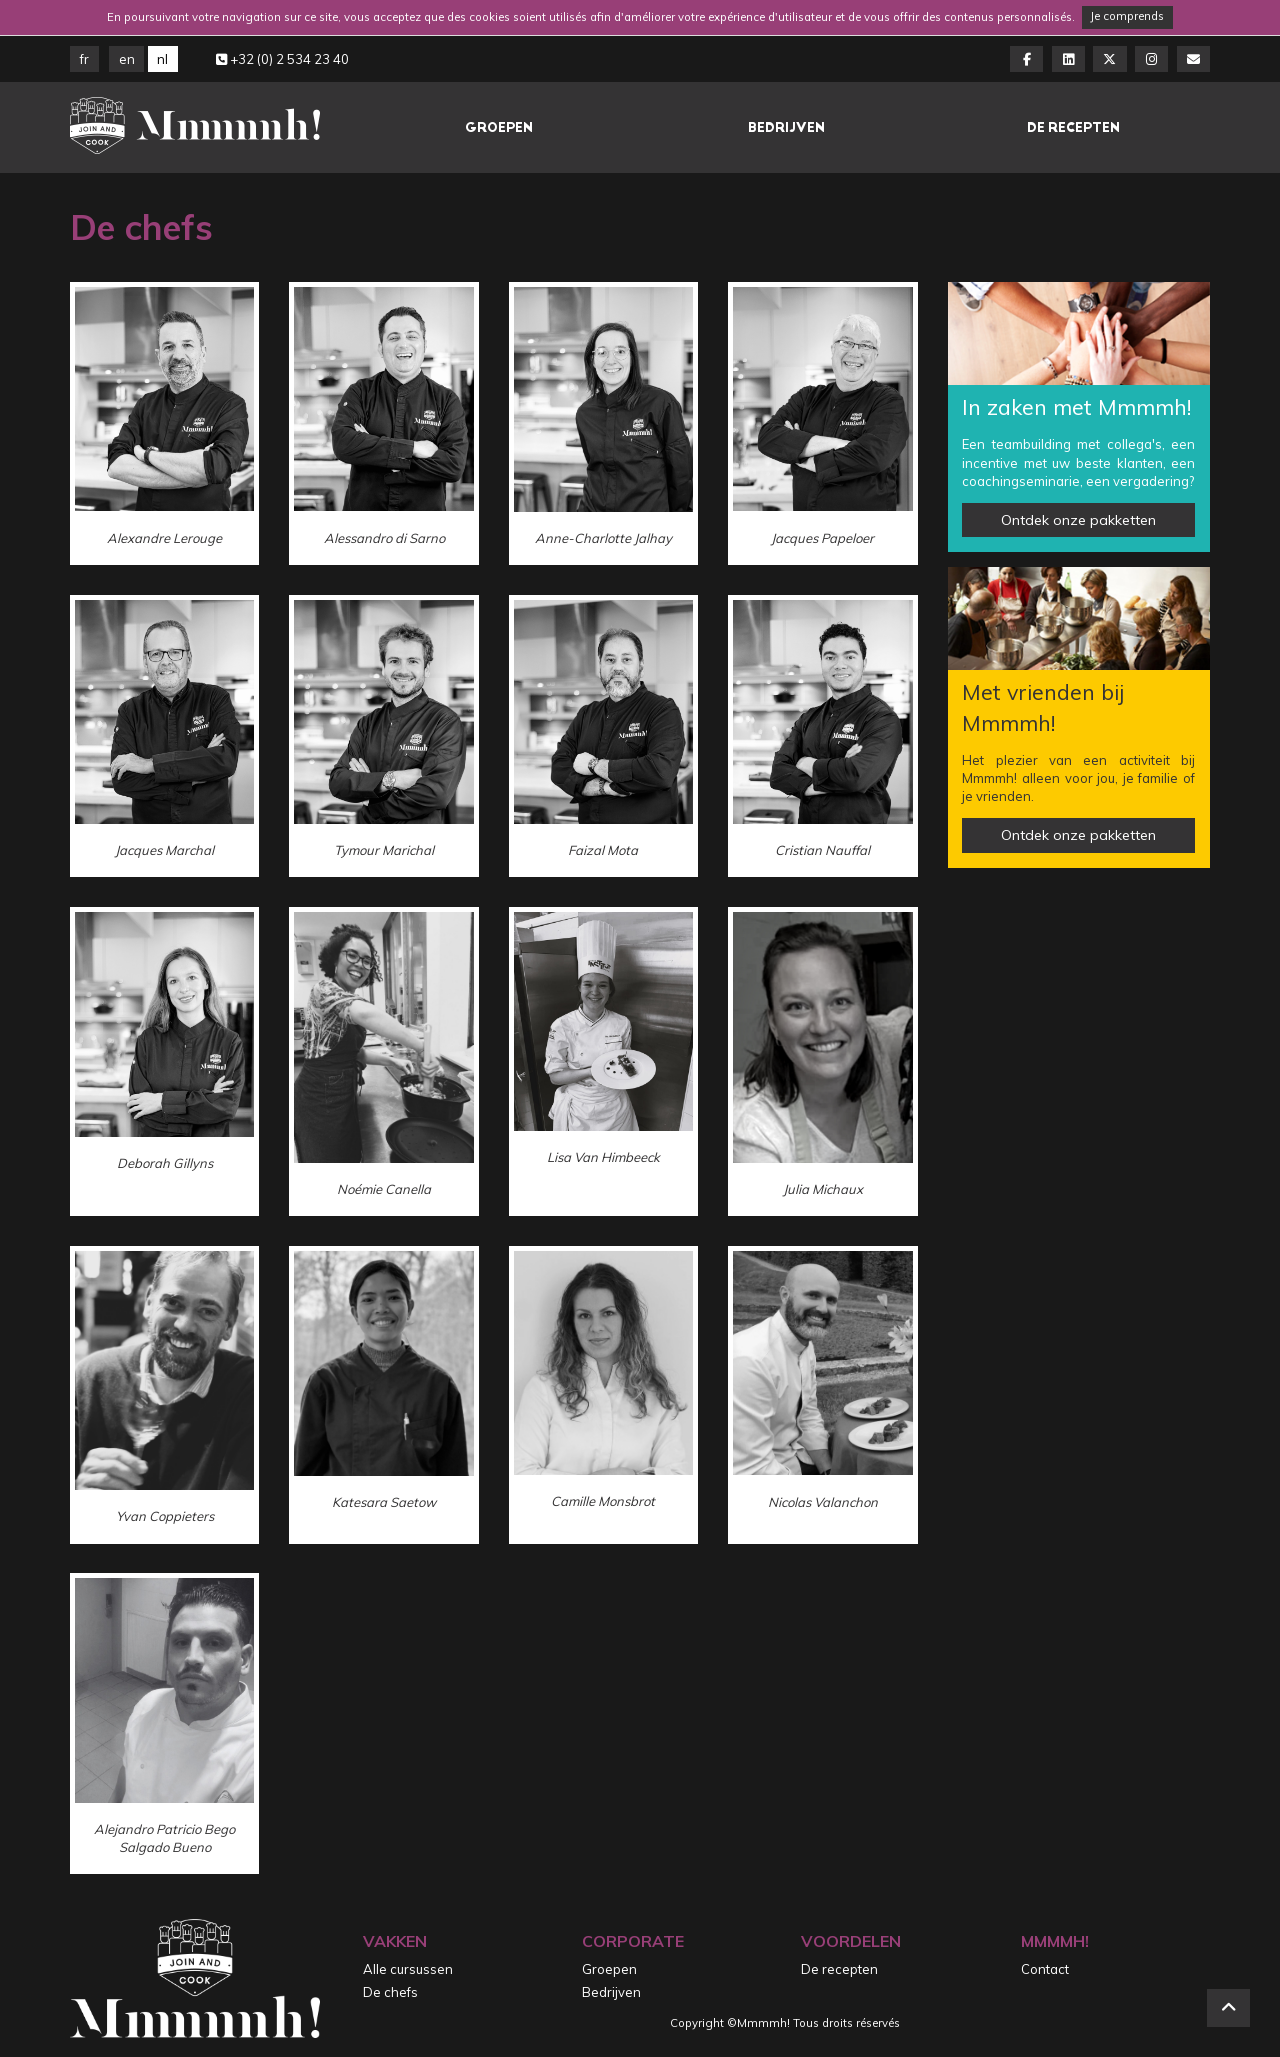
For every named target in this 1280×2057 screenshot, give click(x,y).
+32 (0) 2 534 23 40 (282, 59)
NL (162, 59)
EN (127, 59)
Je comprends (1127, 16)
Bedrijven (786, 127)
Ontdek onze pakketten (1078, 520)
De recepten (1073, 127)
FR (84, 59)
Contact (1045, 1969)
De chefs (390, 1992)
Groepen (499, 127)
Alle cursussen (408, 1969)
